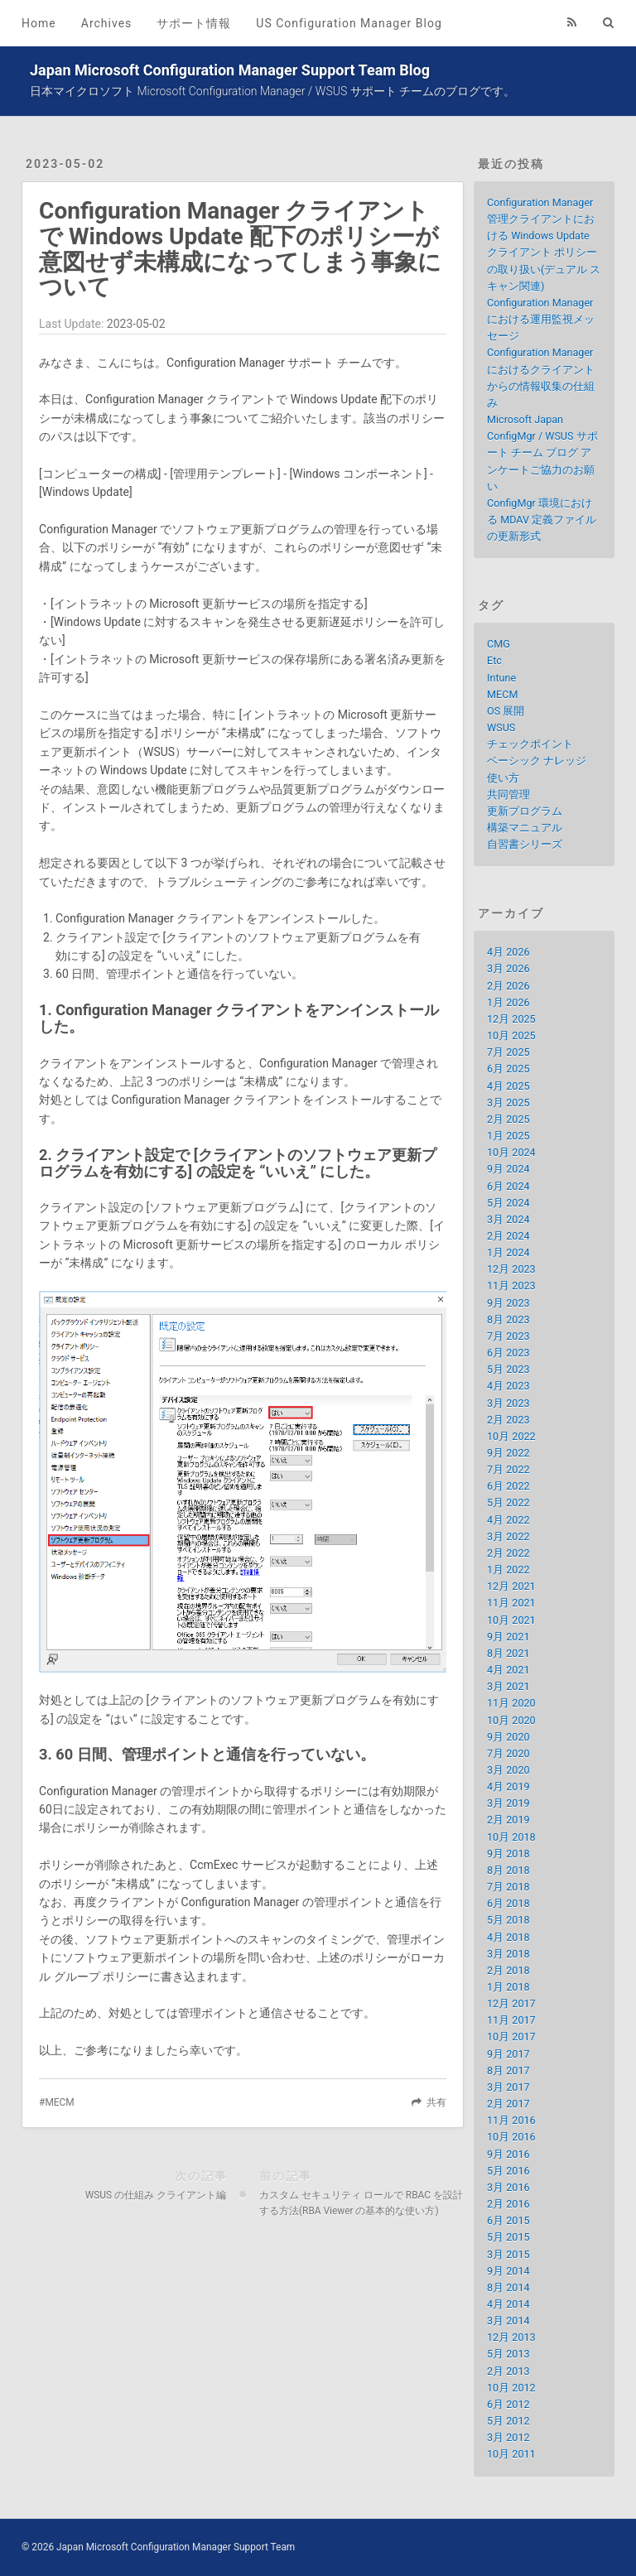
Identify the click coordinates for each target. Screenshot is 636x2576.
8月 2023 (508, 1319)
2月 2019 (508, 1819)
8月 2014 (508, 2287)
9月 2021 (508, 1636)
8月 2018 (508, 1870)
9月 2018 (508, 1853)
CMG (498, 644)
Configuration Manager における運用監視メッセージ (541, 319)
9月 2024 (508, 1169)
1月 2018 (508, 1987)
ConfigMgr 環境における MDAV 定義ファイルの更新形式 (541, 519)
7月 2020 (508, 1753)
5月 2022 (508, 1502)
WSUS (501, 727)
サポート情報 (194, 23)
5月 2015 (508, 2237)
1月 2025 (508, 1135)
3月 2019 (508, 1803)
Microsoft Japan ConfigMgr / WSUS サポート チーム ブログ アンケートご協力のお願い (542, 453)
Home (39, 23)
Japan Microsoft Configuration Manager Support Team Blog (230, 70)
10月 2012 (511, 2387)
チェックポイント (530, 744)
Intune (501, 678)
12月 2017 (511, 2003)
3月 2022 (508, 1536)
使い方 (503, 778)
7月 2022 (508, 1469)
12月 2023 (511, 1269)
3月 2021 (508, 1686)
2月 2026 (508, 986)
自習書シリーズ (524, 844)
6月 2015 (508, 2220)
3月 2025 (508, 1102)
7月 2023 (508, 1336)
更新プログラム (524, 811)
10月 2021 (511, 1620)
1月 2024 (508, 1252)
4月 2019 (508, 1786)
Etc (494, 660)
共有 (436, 2102)
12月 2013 (511, 2337)
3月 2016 (508, 2187)
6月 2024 (508, 1186)
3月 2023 (508, 1403)
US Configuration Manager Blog (348, 23)
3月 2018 (508, 1954)
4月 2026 (508, 952)
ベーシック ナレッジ (536, 760)
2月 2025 (508, 1119)
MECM (59, 2102)
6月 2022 (508, 1486)
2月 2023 (508, 1419)
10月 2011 (511, 2454)
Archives (106, 23)
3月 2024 (508, 1219)
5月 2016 (508, 2170)
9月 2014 (508, 2271)
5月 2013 (508, 2353)
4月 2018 (508, 1937)
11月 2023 (511, 1285)
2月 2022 (508, 1553)
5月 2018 (508, 1920)
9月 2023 (508, 1303)
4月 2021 (508, 1670)
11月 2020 (511, 1703)
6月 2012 (508, 2404)
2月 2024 (508, 1236)
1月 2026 (508, 1002)
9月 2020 (508, 1737)
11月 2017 (511, 2020)
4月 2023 (508, 1385)
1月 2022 (508, 1569)
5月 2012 (508, 2421)
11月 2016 (511, 2120)
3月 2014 (508, 2320)
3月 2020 (508, 1770)
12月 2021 (511, 1586)
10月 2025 (511, 1035)
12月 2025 (511, 1019)
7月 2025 (508, 1052)
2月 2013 (508, 2371)
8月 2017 (508, 2070)
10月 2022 (511, 1436)
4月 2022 (508, 1520)
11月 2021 (511, 1602)
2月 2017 (508, 2103)
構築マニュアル (524, 827)
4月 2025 (508, 1086)
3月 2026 (508, 968)
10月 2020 (511, 1720)
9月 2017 (508, 2054)
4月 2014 (508, 2304)
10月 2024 (511, 1152)
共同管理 (508, 794)
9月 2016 (508, 2154)
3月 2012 (508, 2437)
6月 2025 (508, 1068)
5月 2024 (508, 1203)
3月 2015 (508, 2254)
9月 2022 (508, 1453)
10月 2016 (511, 2137)
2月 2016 (508, 2204)
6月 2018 (508, 1903)
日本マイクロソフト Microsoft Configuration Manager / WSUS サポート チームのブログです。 (272, 91)
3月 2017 (508, 2087)
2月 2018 (508, 1970)
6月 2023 (508, 1352)
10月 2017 (511, 2036)
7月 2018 (508, 1886)
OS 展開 (505, 711)
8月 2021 (508, 1653)
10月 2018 (511, 1837)
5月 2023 (508, 1369)
